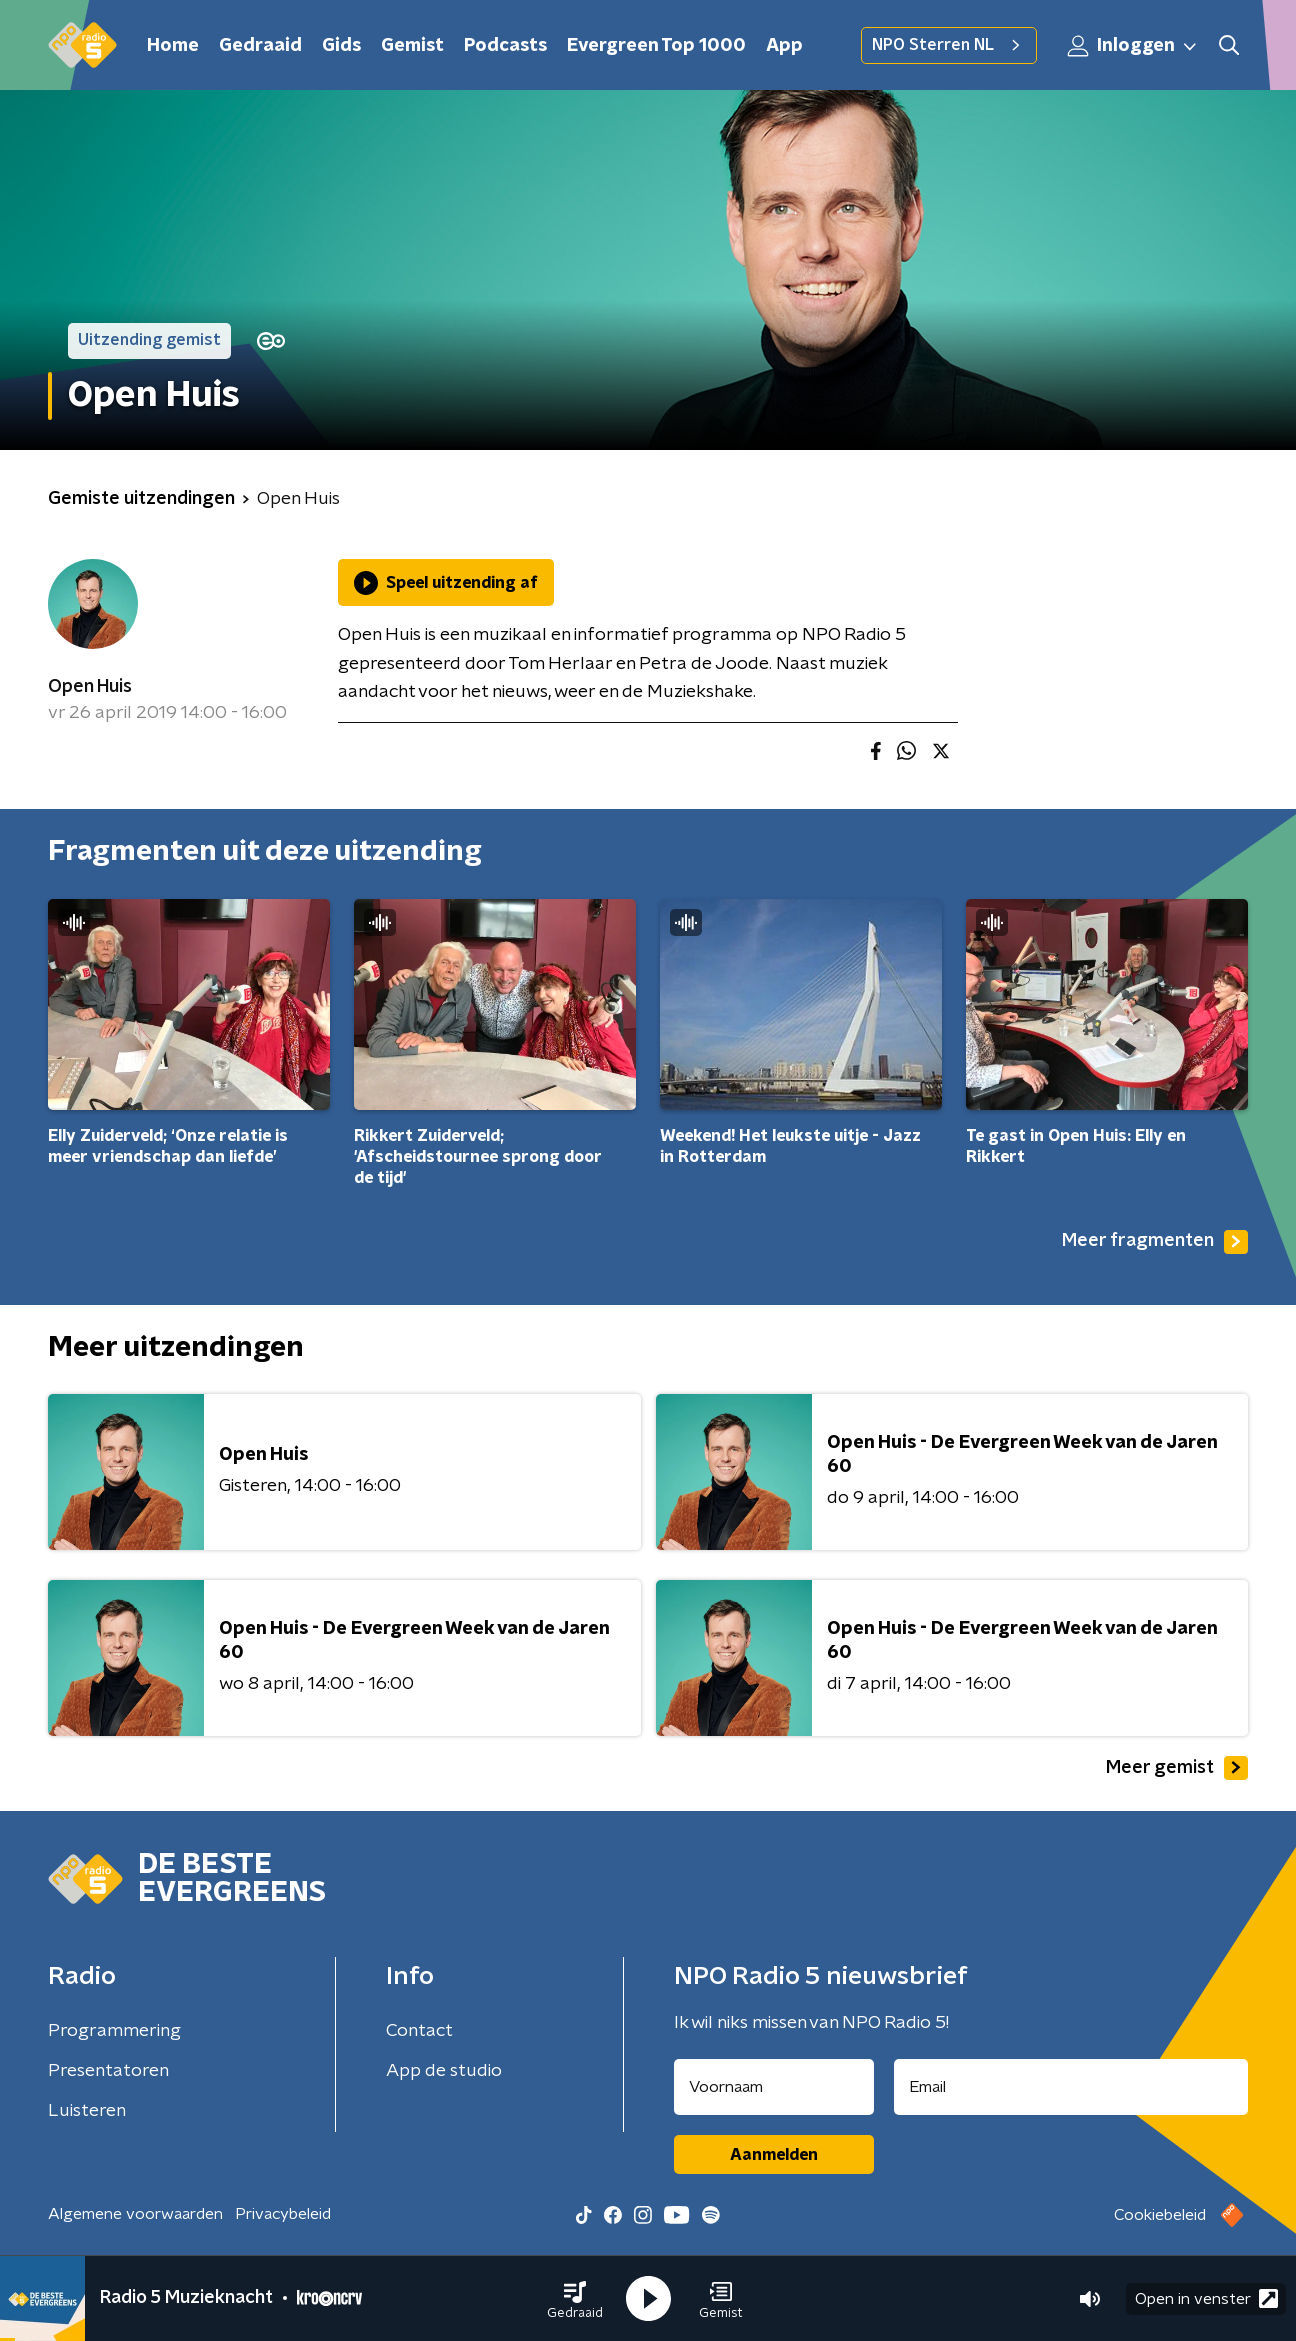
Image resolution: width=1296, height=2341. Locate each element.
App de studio (444, 2071)
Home (173, 46)
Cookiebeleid (1160, 2215)
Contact (419, 2031)
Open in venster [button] (1206, 2298)
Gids (341, 46)
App (784, 46)
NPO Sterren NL (949, 45)
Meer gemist (1177, 1768)
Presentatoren (108, 2071)
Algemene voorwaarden (135, 2214)
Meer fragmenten (1155, 1242)
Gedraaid (260, 46)
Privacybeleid (283, 2214)
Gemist (412, 46)
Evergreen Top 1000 (656, 46)
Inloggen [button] (1133, 46)
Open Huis (90, 687)
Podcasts (505, 46)
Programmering (114, 2031)
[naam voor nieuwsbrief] (774, 2087)
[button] (575, 2299)
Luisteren (87, 2111)
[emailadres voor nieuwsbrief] (1071, 2087)
